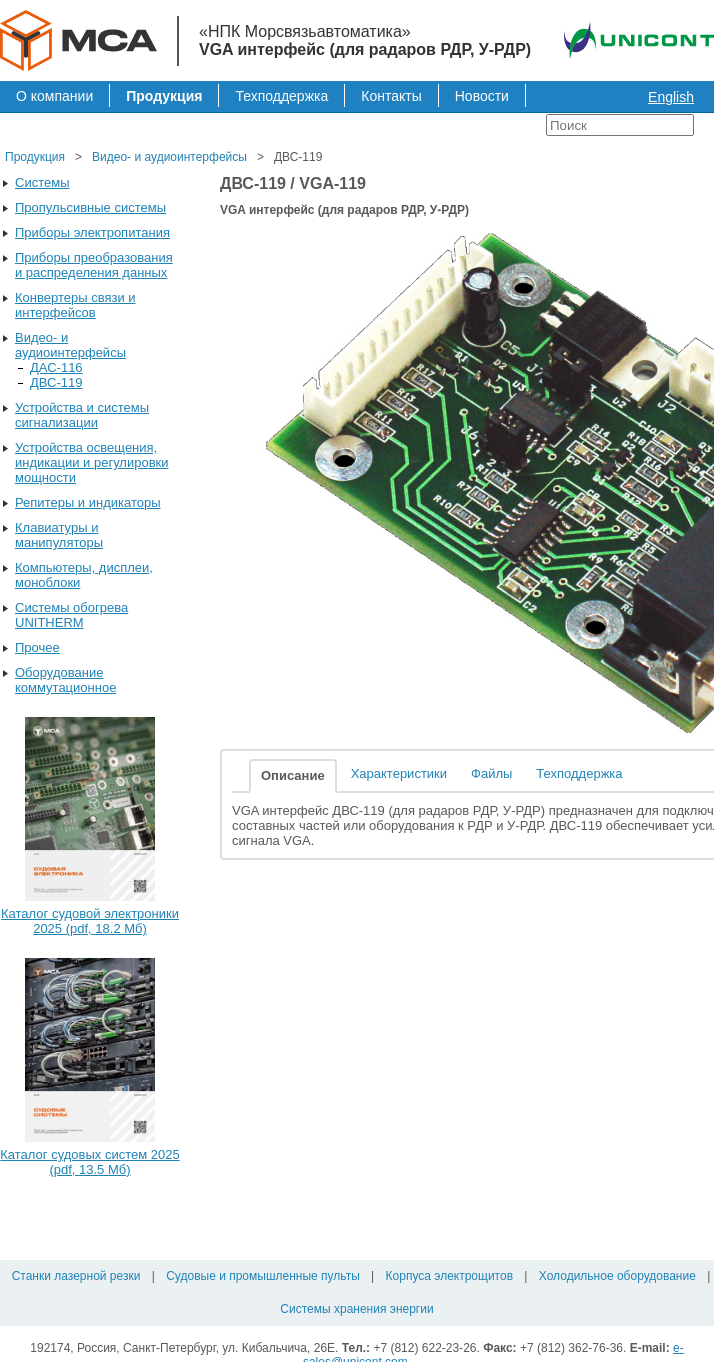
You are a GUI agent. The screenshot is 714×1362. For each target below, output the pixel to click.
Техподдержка (281, 96)
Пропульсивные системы (90, 207)
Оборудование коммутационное (65, 680)
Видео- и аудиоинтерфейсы (169, 157)
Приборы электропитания (92, 232)
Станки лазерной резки (76, 1276)
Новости (482, 96)
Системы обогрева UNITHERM (71, 615)
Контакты (391, 96)
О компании (54, 96)
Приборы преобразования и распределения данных (94, 265)
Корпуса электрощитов (449, 1276)
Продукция (164, 96)
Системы (42, 182)
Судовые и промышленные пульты (263, 1276)
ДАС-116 (56, 367)
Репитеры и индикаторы (88, 502)
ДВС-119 (56, 382)
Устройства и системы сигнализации (82, 415)
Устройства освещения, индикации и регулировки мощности (92, 462)
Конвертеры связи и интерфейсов (75, 305)
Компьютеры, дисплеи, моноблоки (84, 575)
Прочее (37, 647)
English (671, 97)
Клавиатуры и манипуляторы (59, 535)
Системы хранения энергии (356, 1309)
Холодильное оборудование (617, 1276)
